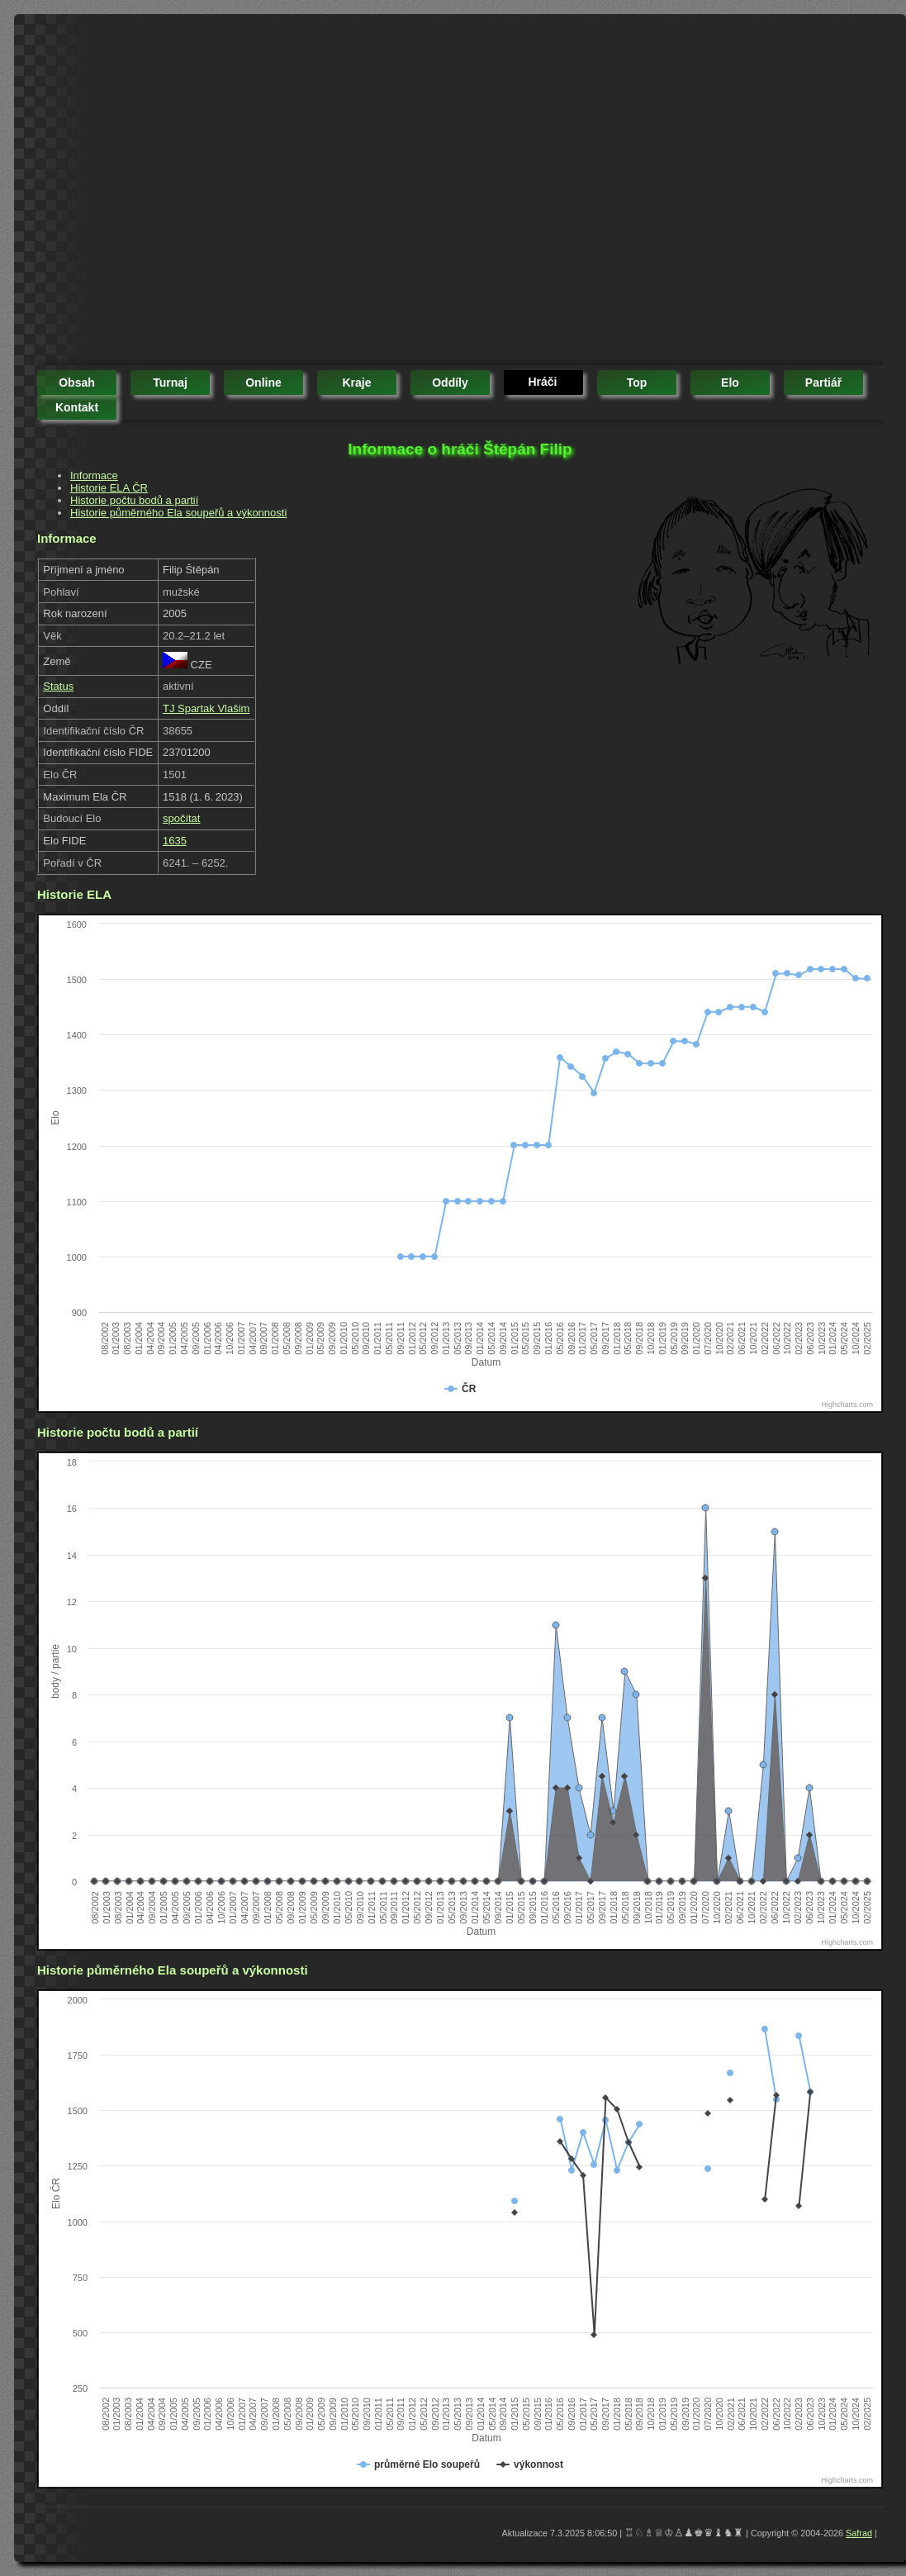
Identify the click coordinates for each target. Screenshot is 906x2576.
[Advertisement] (155, 192)
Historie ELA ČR (109, 488)
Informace (94, 475)
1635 (175, 840)
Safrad (859, 2533)
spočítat (182, 818)
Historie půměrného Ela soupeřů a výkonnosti (178, 512)
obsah (77, 382)
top (637, 382)
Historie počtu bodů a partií (134, 500)
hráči (542, 381)
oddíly (450, 382)
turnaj (170, 382)
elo (730, 382)
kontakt (76, 407)
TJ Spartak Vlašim (206, 708)
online (263, 382)
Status (58, 686)
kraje (356, 382)
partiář (823, 382)
